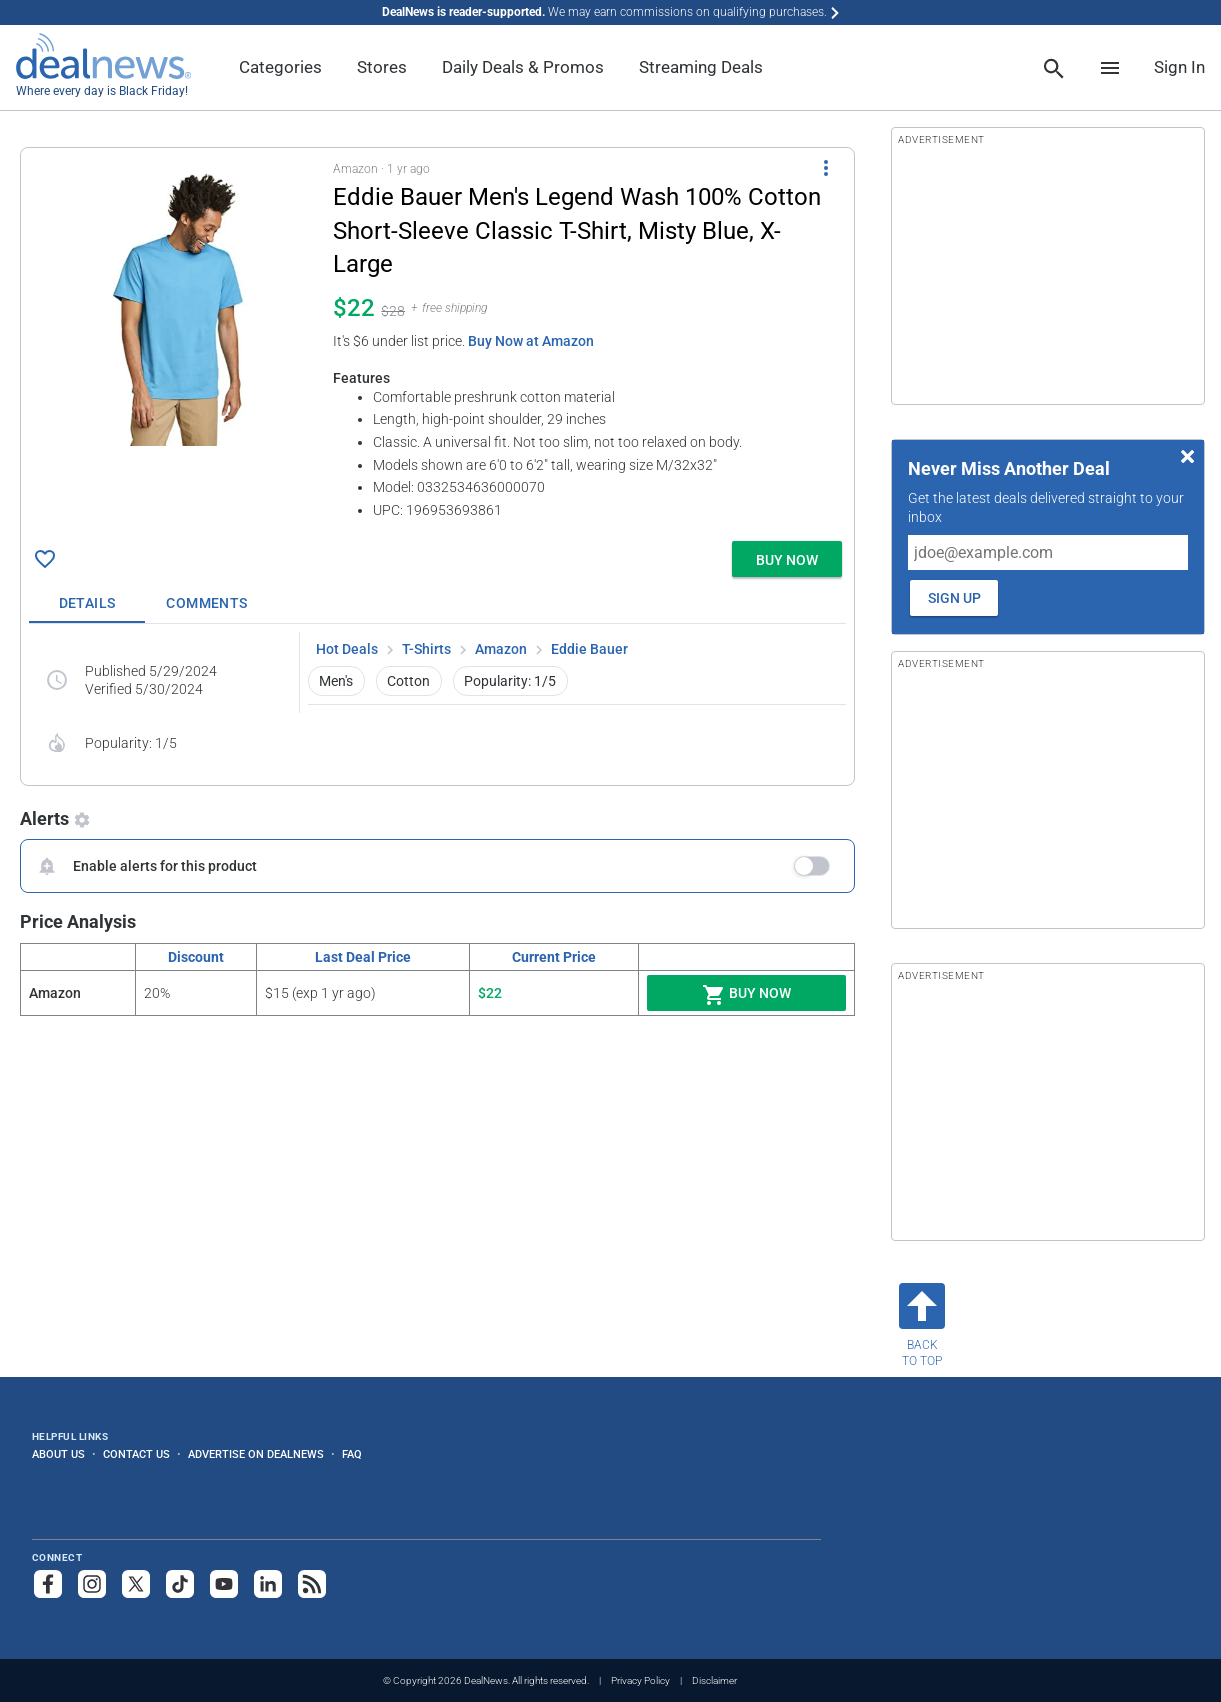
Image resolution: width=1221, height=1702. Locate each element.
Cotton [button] (408, 681)
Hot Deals (347, 649)
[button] (437, 340)
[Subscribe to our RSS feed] (312, 1584)
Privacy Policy (640, 1680)
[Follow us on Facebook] (48, 1584)
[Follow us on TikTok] (180, 1584)
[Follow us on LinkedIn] (268, 1584)
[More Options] (826, 168)
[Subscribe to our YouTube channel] (224, 1584)
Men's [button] (336, 681)
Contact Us (136, 1454)
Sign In (1179, 67)
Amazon (501, 649)
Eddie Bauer (589, 649)
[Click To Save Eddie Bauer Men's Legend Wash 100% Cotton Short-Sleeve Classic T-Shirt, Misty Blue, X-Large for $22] (45, 559)
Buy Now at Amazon (531, 341)
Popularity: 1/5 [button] (510, 681)
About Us (58, 1454)
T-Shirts (426, 649)
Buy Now (746, 995)
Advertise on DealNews (256, 1454)
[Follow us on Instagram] (92, 1584)
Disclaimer (714, 1680)
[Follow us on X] (136, 1584)
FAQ (352, 1454)
